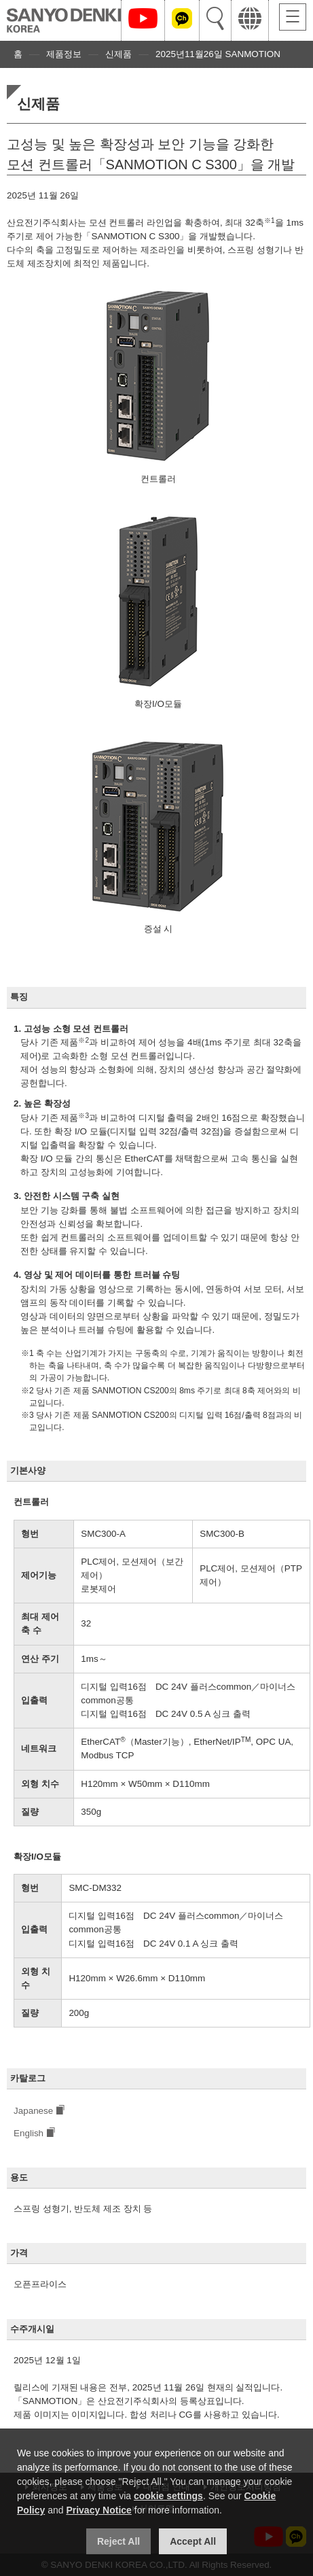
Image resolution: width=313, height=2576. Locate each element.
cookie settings (168, 2495)
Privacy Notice (99, 2510)
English (28, 2133)
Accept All (193, 2541)
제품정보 (63, 54)
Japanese (33, 2111)
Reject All (118, 2541)
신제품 (118, 54)
